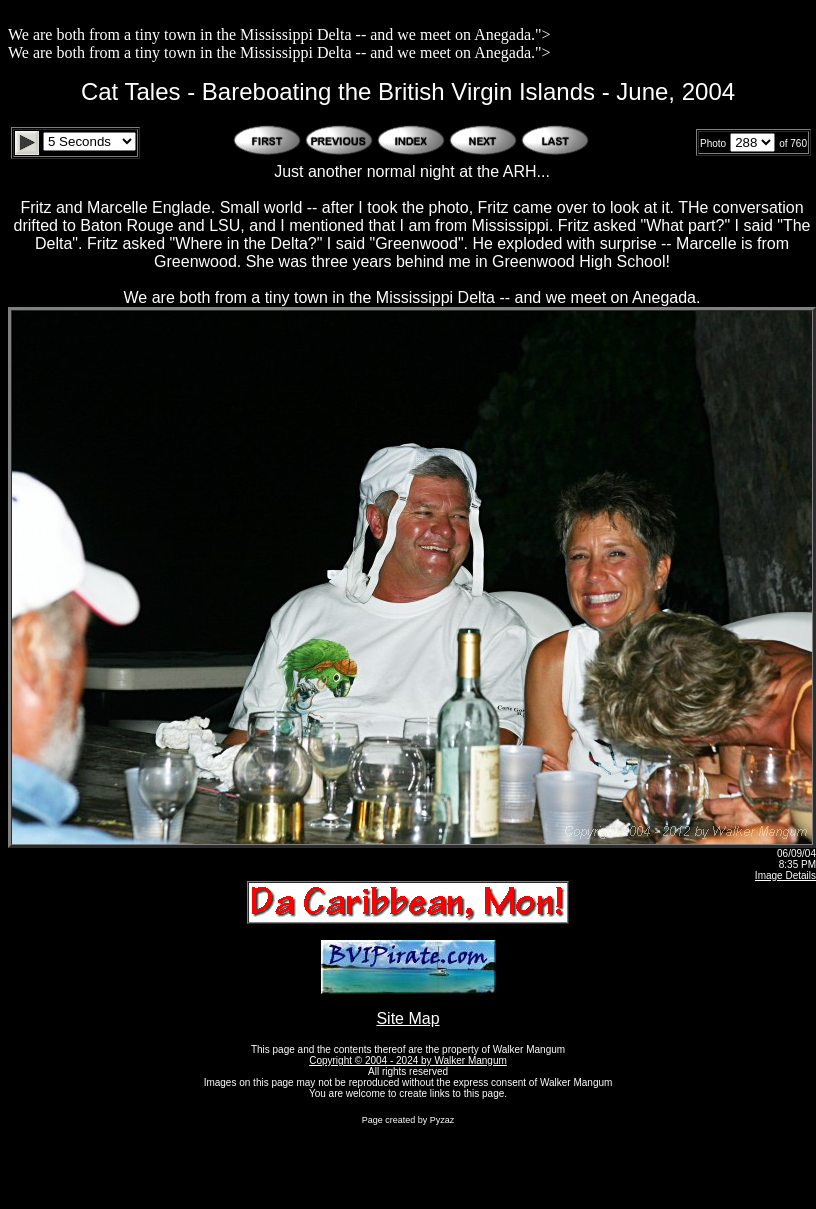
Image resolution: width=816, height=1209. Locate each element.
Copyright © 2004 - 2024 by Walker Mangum (408, 1060)
